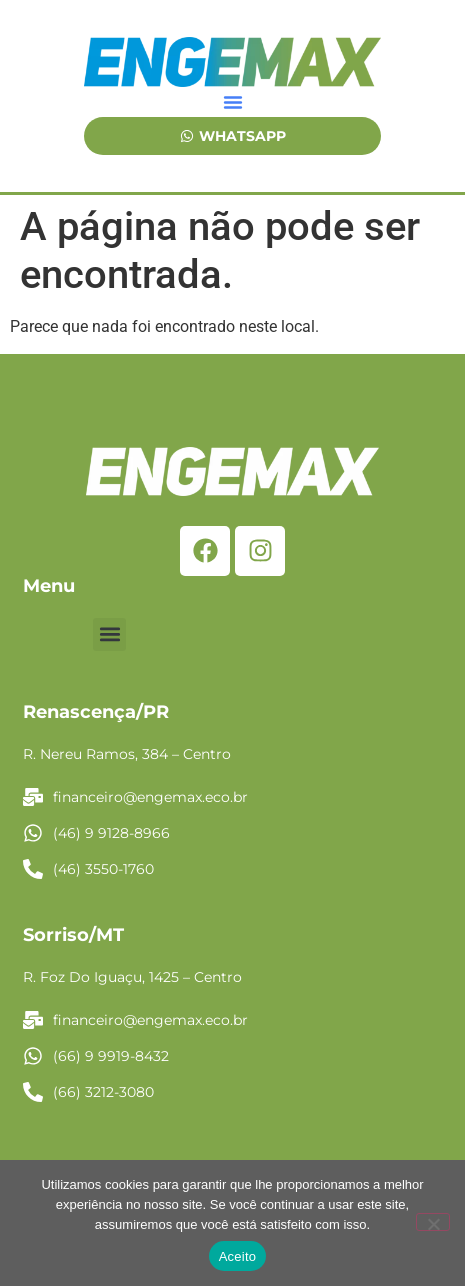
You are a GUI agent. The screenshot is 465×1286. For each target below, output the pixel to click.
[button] (233, 102)
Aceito (238, 1256)
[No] (433, 1222)
